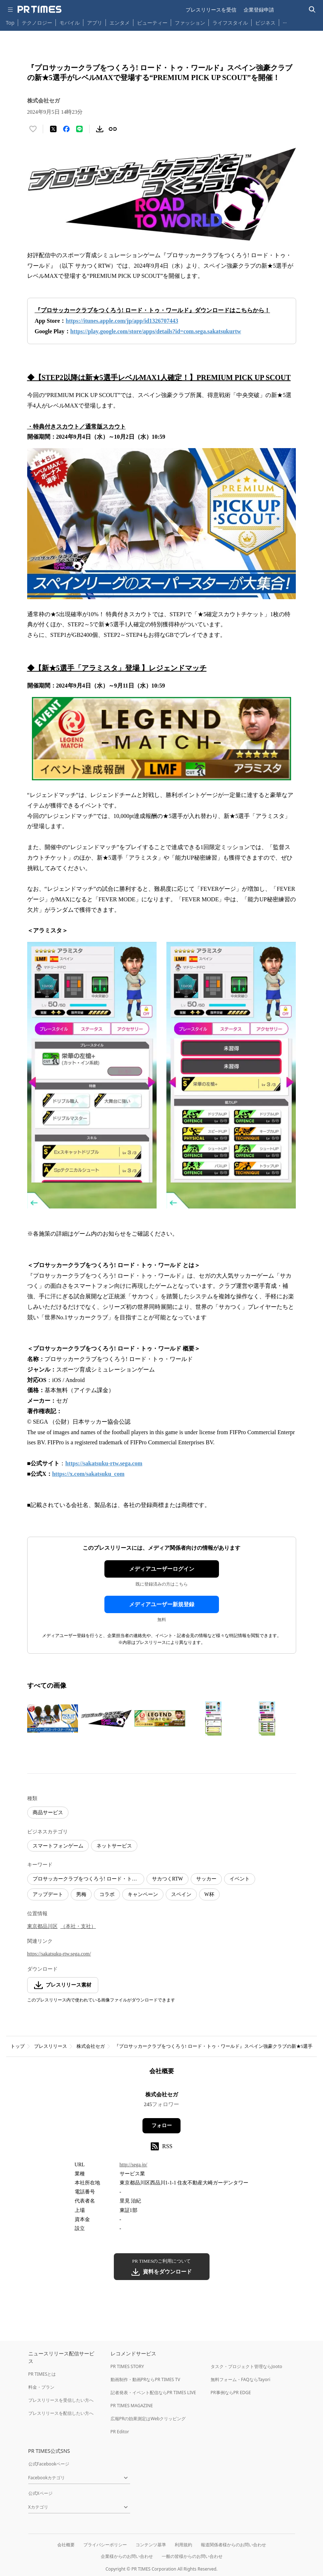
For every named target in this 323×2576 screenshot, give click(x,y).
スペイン (181, 1894)
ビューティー (152, 22)
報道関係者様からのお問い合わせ (233, 2545)
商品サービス (48, 1812)
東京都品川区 (42, 1926)
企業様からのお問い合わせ (127, 2556)
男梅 (81, 1894)
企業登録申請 (259, 9)
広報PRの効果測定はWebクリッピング (148, 2419)
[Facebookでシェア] (66, 129)
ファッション (190, 22)
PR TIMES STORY (127, 2366)
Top (10, 22)
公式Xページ (40, 2493)
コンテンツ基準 (151, 2545)
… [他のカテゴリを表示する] (285, 21)
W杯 (209, 1894)
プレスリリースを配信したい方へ (61, 2413)
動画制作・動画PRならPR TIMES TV (145, 2379)
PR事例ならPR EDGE (231, 2392)
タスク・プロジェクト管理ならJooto (246, 2366)
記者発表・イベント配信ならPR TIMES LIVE (153, 2392)
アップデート (48, 1894)
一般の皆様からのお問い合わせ (192, 2556)
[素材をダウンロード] (99, 129)
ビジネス (265, 22)
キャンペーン (143, 1894)
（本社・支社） (78, 1926)
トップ (18, 2046)
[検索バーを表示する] (312, 9)
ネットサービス (114, 1846)
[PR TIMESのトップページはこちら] (39, 9)
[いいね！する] (33, 129)
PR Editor (120, 2432)
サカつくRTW (167, 1879)
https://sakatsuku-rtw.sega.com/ (59, 1954)
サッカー (206, 1879)
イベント (239, 1879)
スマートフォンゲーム (58, 1846)
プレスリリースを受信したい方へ (61, 2400)
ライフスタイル (230, 22)
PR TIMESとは (42, 2374)
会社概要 (66, 2545)
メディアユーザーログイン (161, 1569)
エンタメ (119, 22)
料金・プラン (41, 2387)
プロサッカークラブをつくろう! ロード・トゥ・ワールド (88, 1879)
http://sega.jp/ (134, 2164)
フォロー (162, 2125)
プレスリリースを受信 (211, 9)
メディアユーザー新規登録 (161, 1604)
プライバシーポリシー (105, 2545)
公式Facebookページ (49, 2464)
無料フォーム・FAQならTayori (240, 2379)
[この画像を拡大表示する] (52, 1719)
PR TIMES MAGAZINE (132, 2405)
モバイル (69, 22)
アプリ (94, 22)
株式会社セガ (90, 2046)
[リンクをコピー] (113, 129)
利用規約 (183, 2545)
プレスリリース (50, 2046)
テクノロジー (37, 22)
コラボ (107, 1894)
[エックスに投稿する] (53, 129)
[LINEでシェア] (79, 129)
